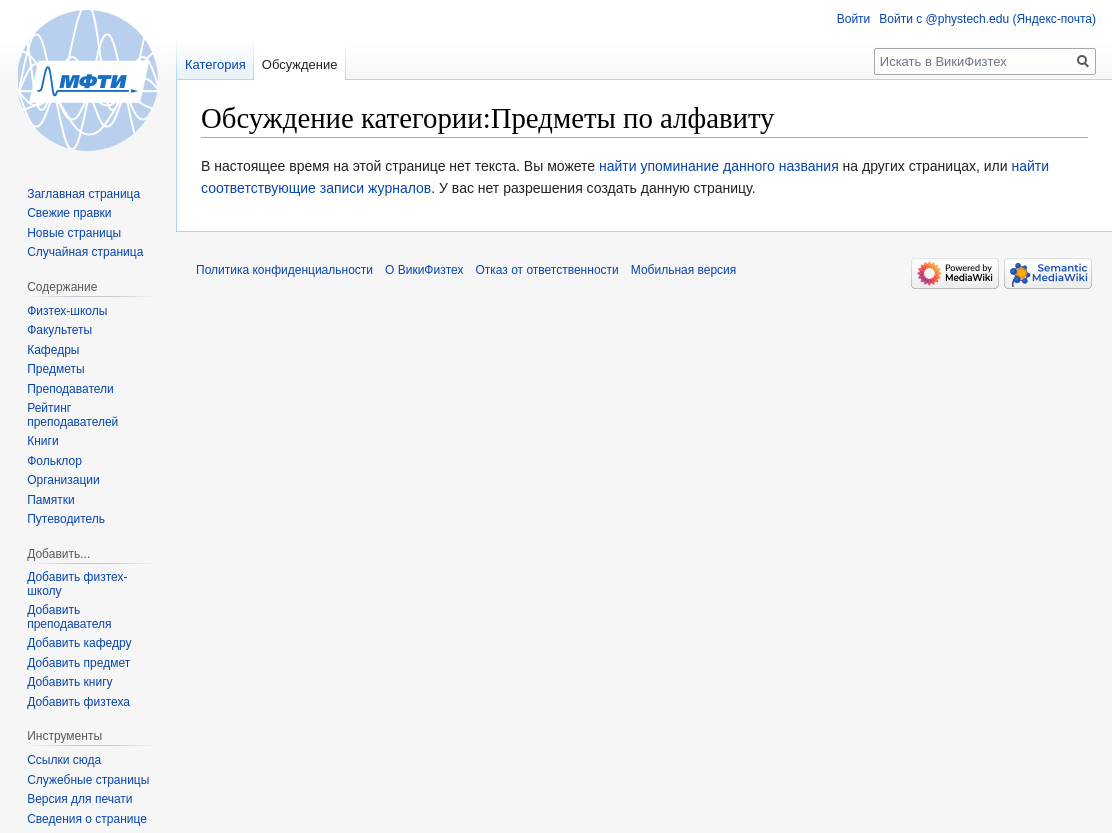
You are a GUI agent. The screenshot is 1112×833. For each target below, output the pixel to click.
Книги (42, 441)
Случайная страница (85, 252)
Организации (63, 480)
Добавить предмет (78, 663)
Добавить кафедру (79, 643)
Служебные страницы (88, 780)
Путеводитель (66, 519)
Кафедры (53, 350)
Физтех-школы (67, 311)
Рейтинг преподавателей (72, 415)
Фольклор (54, 461)
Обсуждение (300, 64)
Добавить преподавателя (69, 617)
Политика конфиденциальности (284, 270)
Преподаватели (70, 389)
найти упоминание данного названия (719, 166)
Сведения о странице (87, 819)
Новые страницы (74, 233)
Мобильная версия (684, 270)
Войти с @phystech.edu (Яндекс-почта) (987, 19)
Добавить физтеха (78, 702)
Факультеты (59, 330)
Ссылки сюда (64, 760)
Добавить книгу (69, 682)
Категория (215, 64)
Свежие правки (69, 213)
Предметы (55, 369)
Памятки (51, 500)
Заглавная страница (83, 194)
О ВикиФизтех (424, 270)
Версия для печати (79, 799)
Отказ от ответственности (546, 270)
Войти (854, 19)
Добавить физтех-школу (77, 584)
